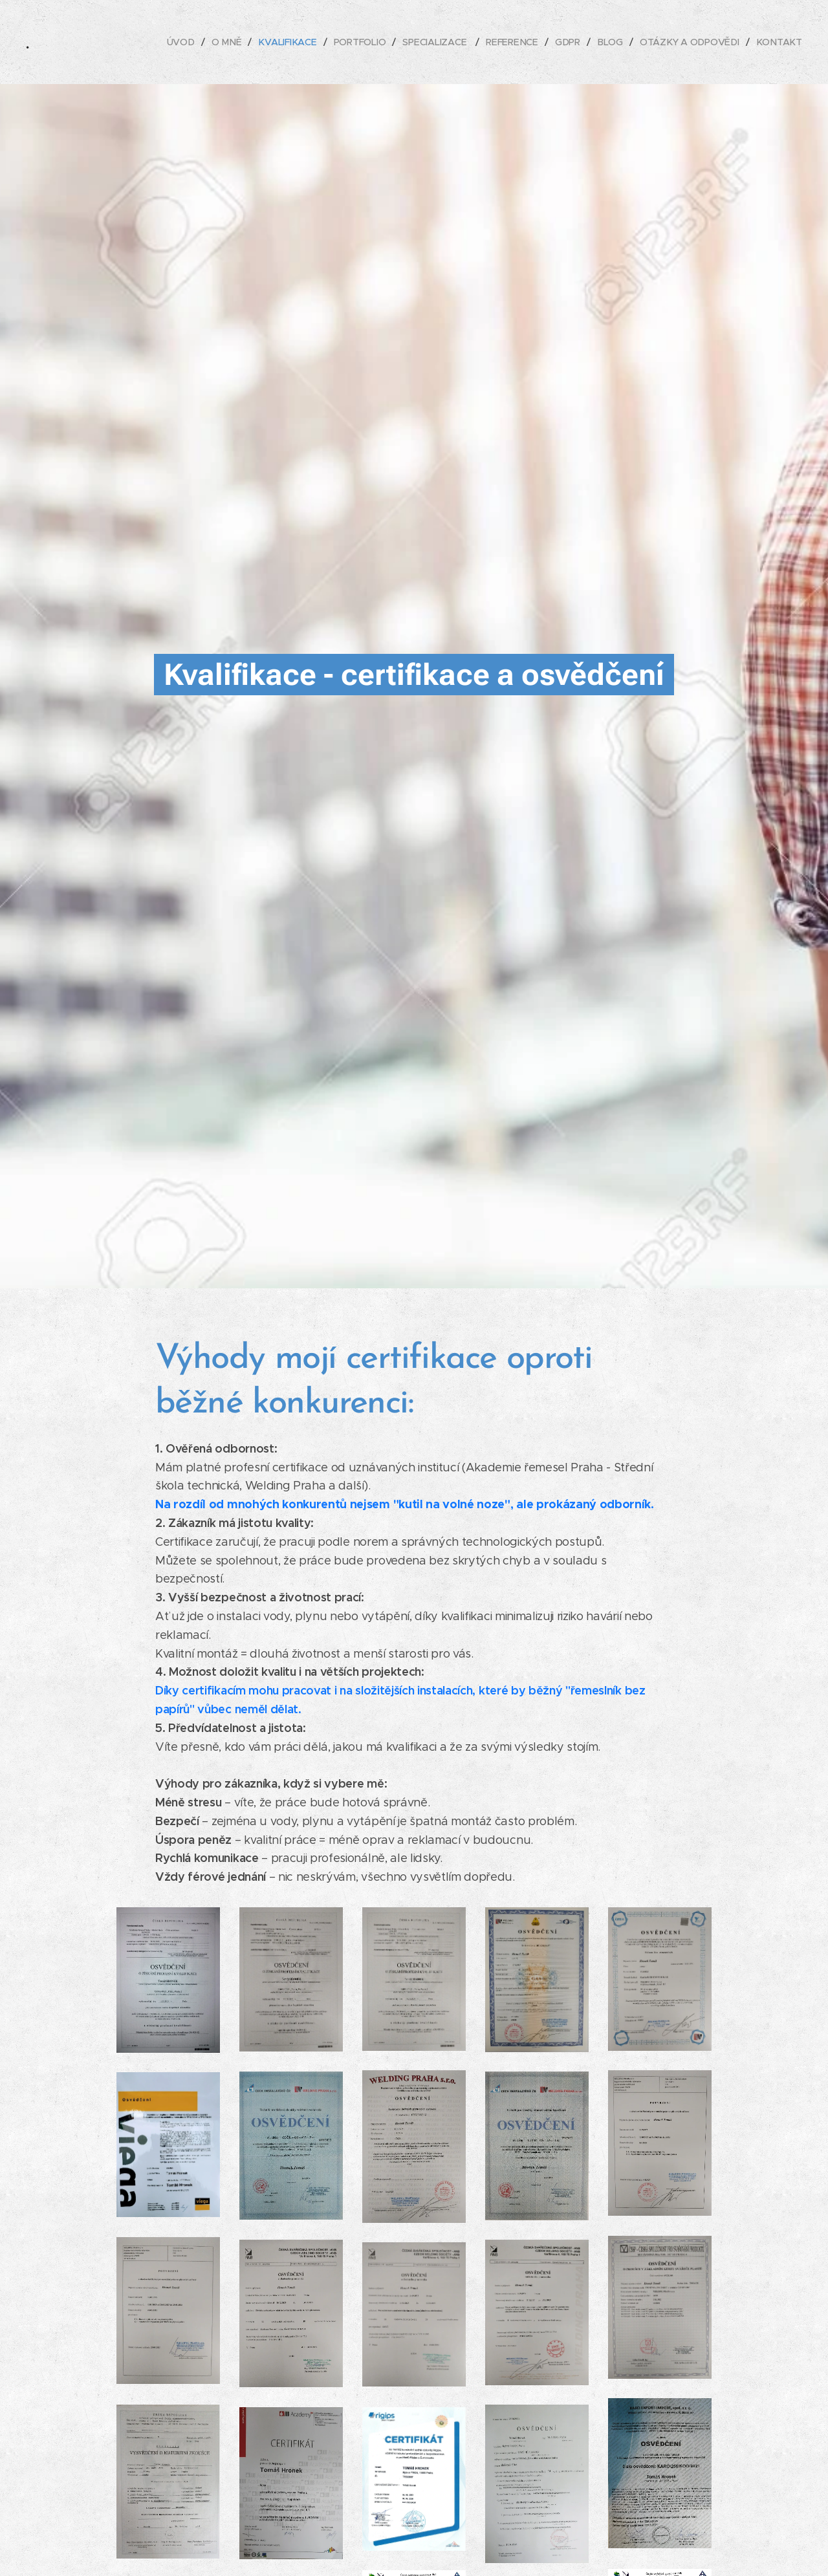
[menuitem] (187, 42)
